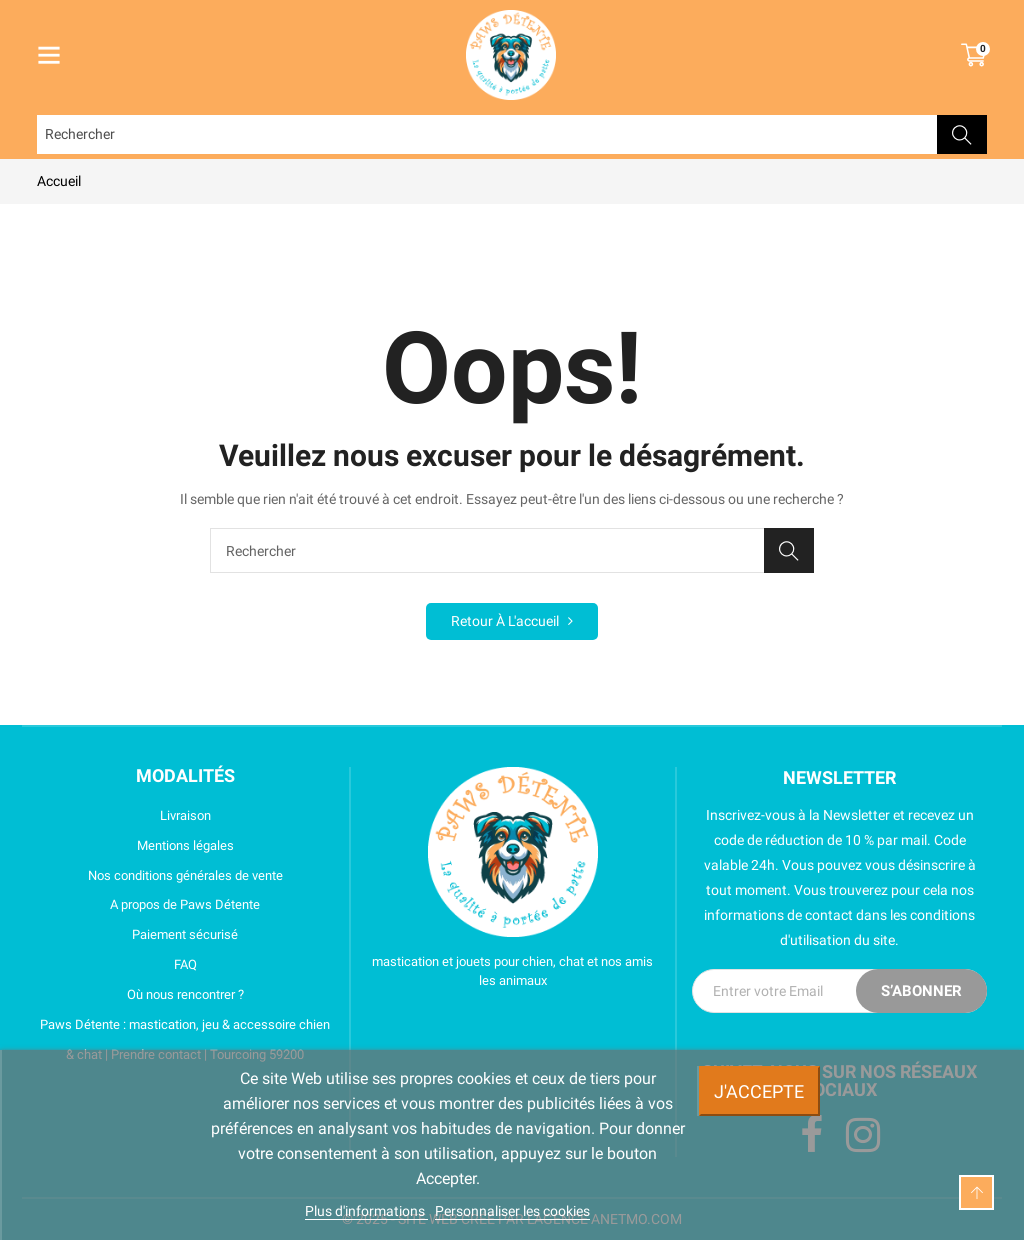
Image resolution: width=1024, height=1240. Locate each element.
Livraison (124, 816)
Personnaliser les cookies (512, 1211)
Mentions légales (135, 846)
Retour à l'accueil (512, 621)
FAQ (117, 965)
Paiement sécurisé (137, 935)
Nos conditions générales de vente (160, 876)
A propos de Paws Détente (148, 905)
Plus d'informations (366, 1211)
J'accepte (759, 1091)
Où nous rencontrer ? (140, 995)
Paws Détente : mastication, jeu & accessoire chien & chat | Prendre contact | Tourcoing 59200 (183, 1039)
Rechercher (962, 134)
